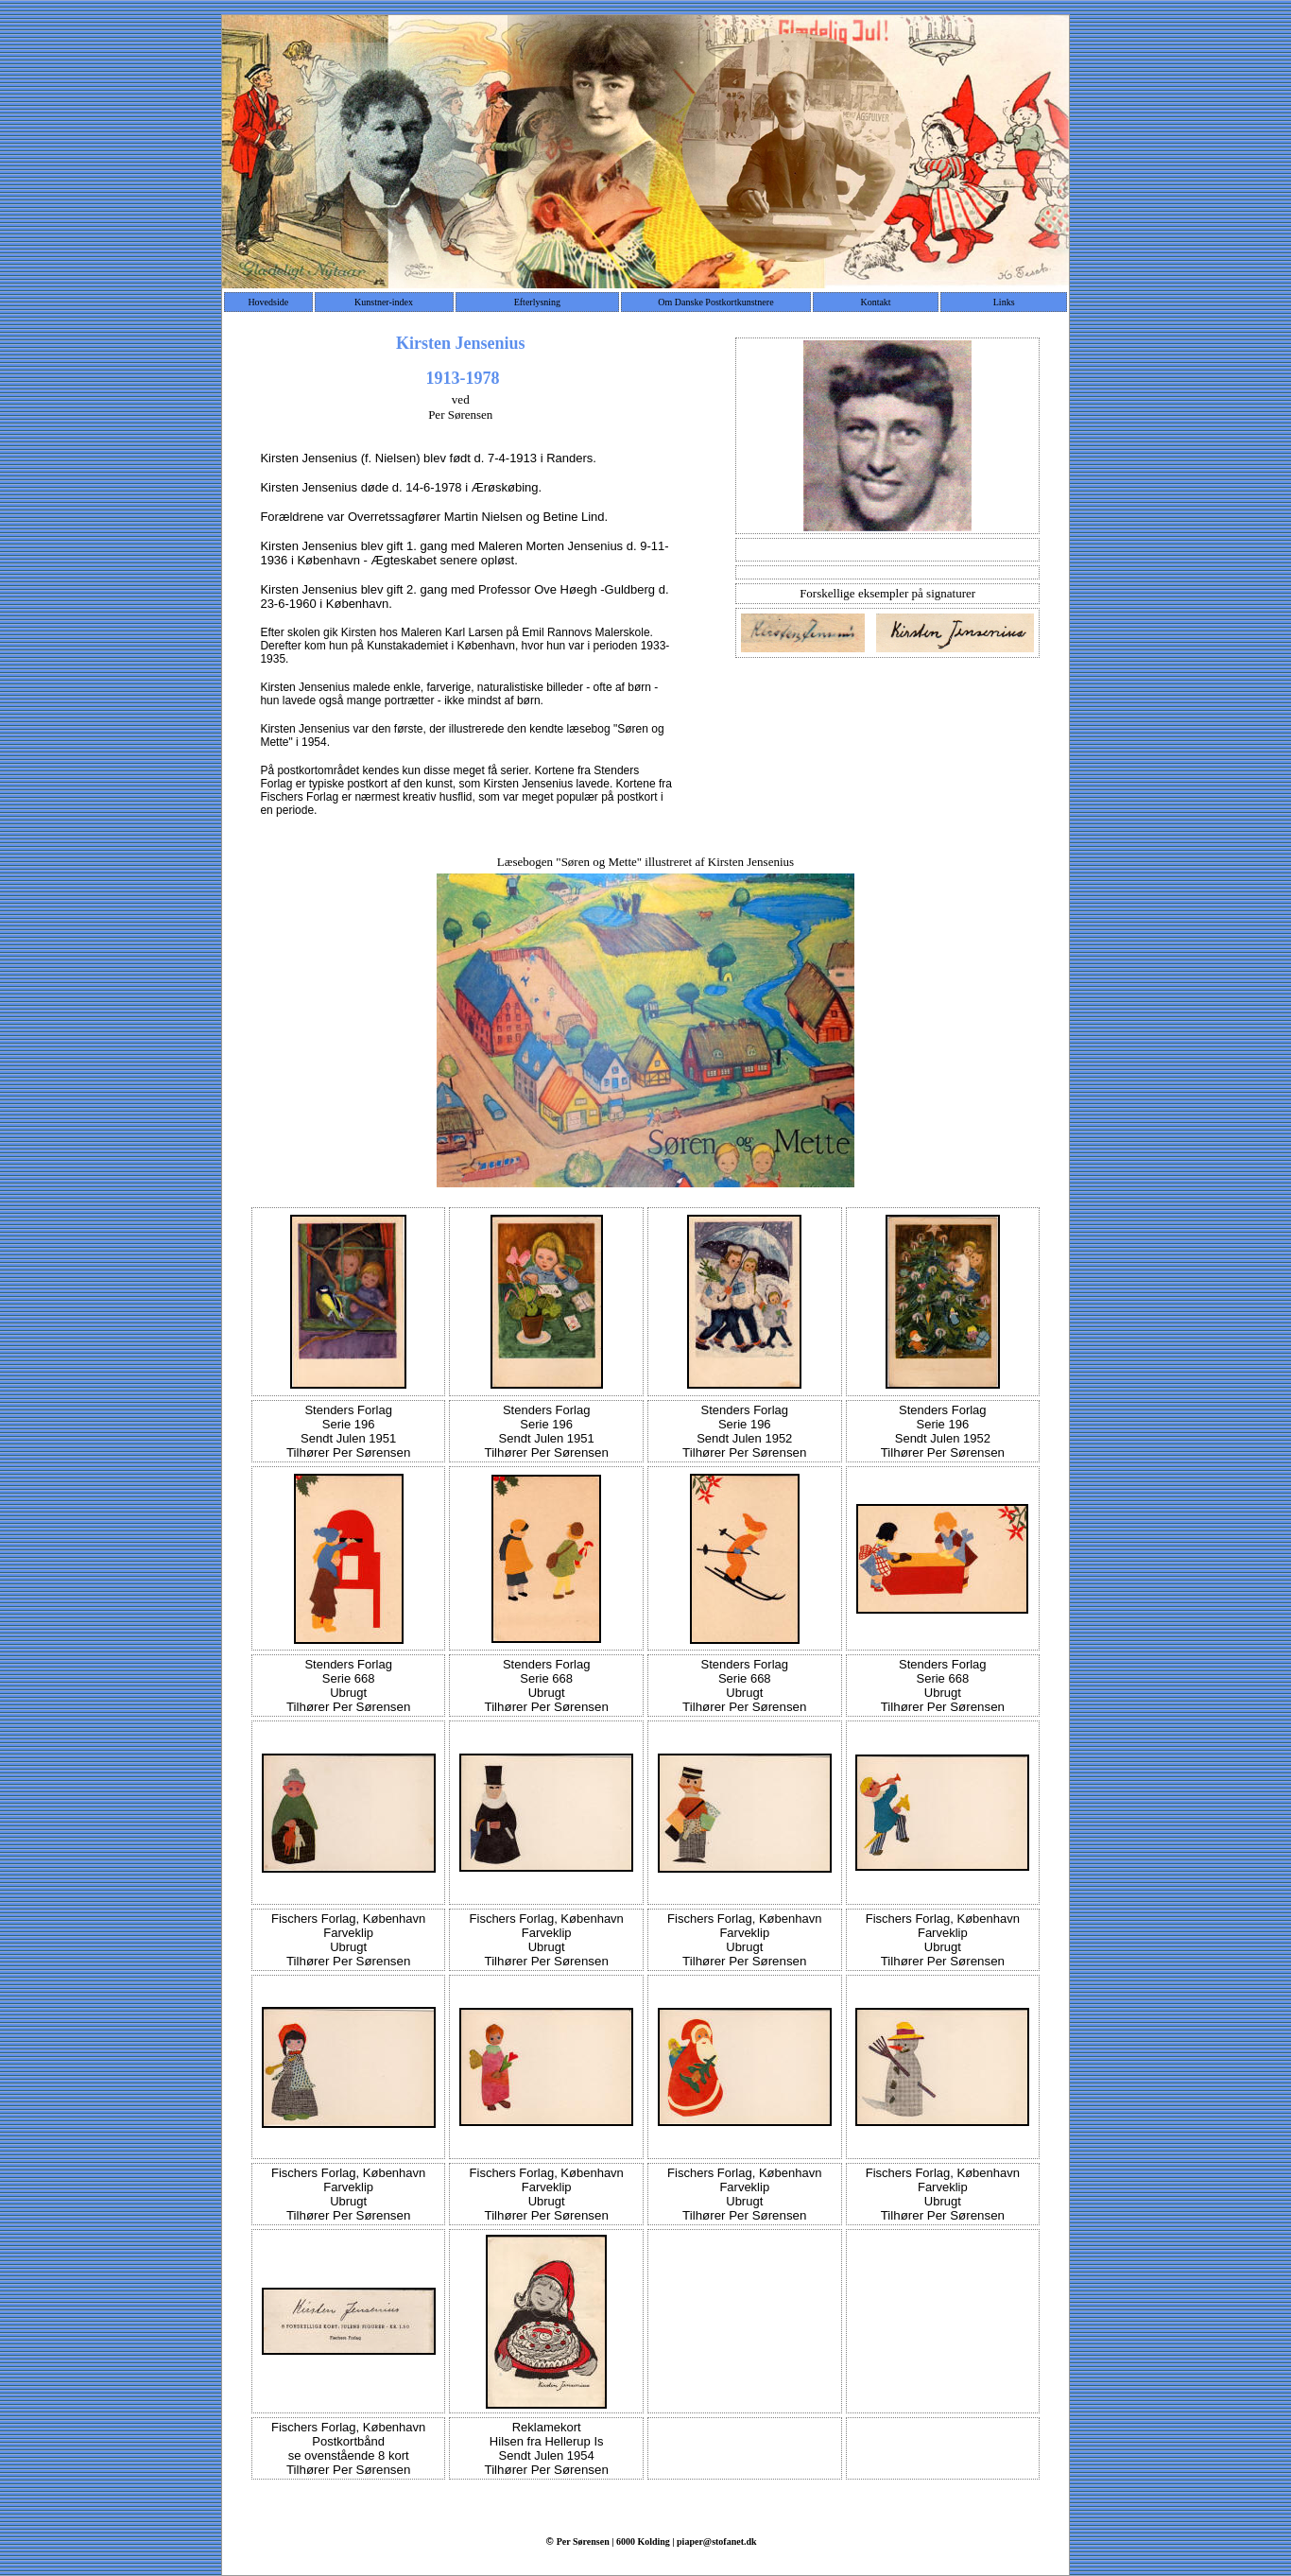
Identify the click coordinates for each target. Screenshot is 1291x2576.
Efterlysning (537, 302)
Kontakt (875, 302)
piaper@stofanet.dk (717, 2541)
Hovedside (268, 302)
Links (1004, 302)
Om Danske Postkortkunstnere (715, 302)
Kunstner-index (383, 302)
